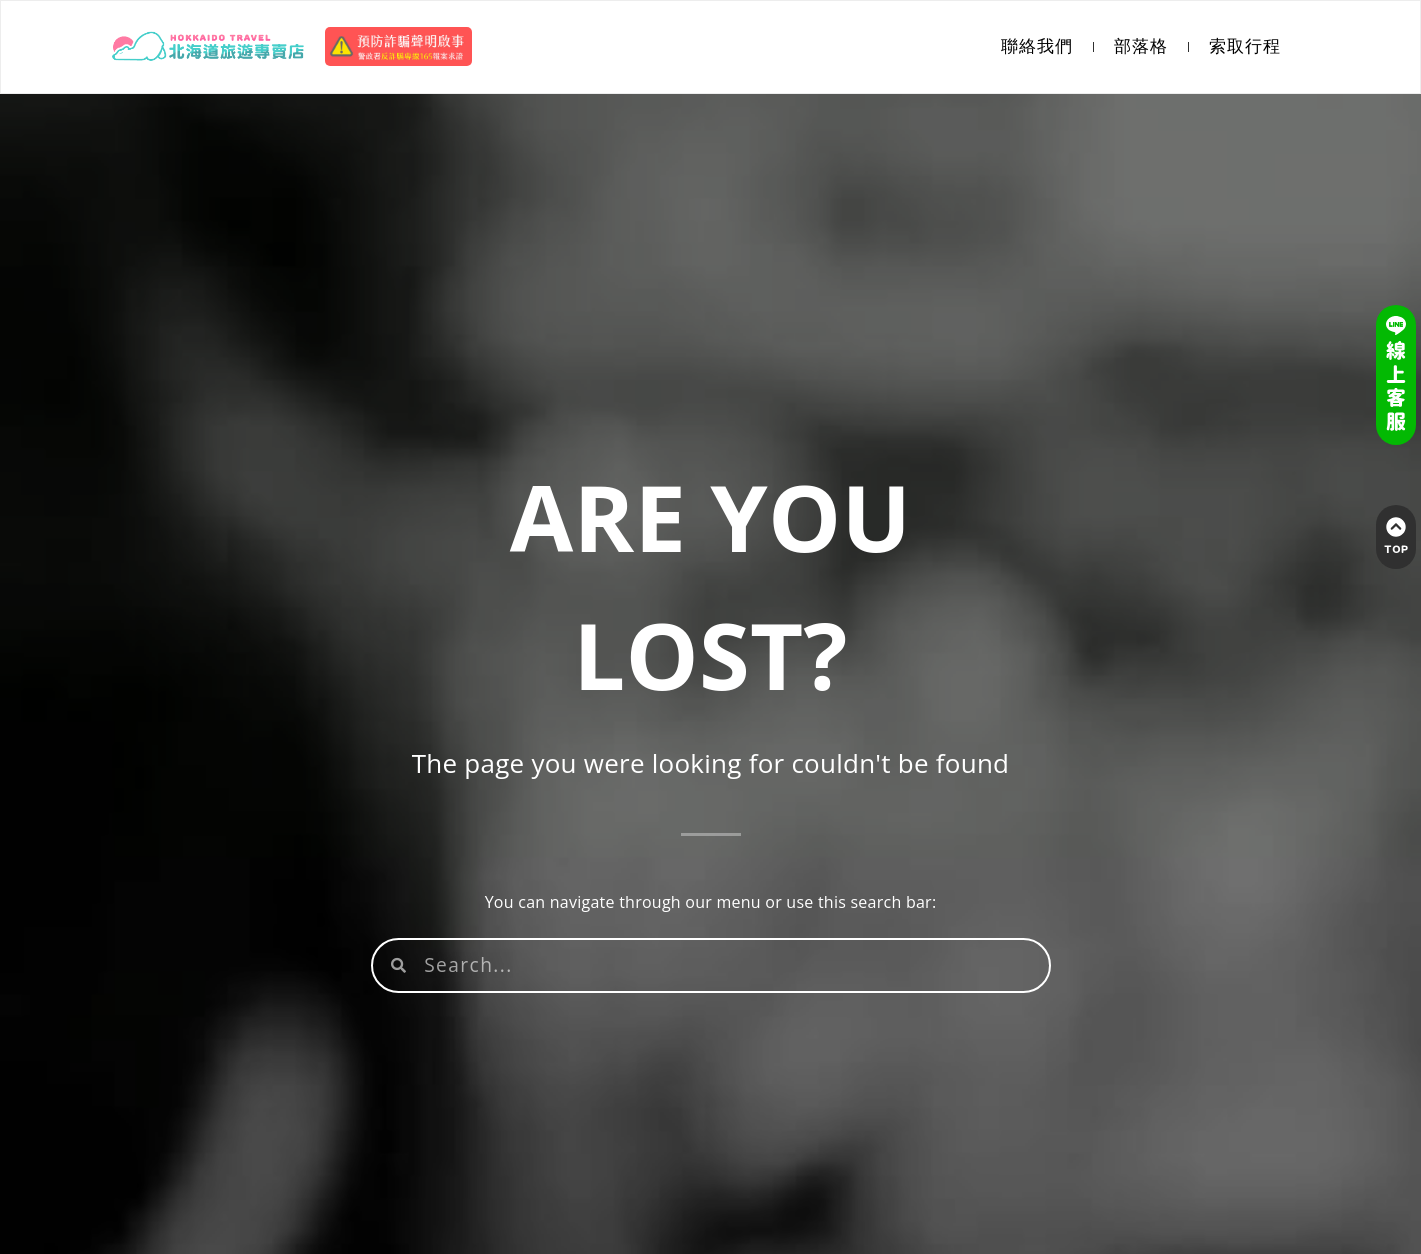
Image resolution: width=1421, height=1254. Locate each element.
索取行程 (1245, 46)
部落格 (1141, 46)
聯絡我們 (1037, 46)
